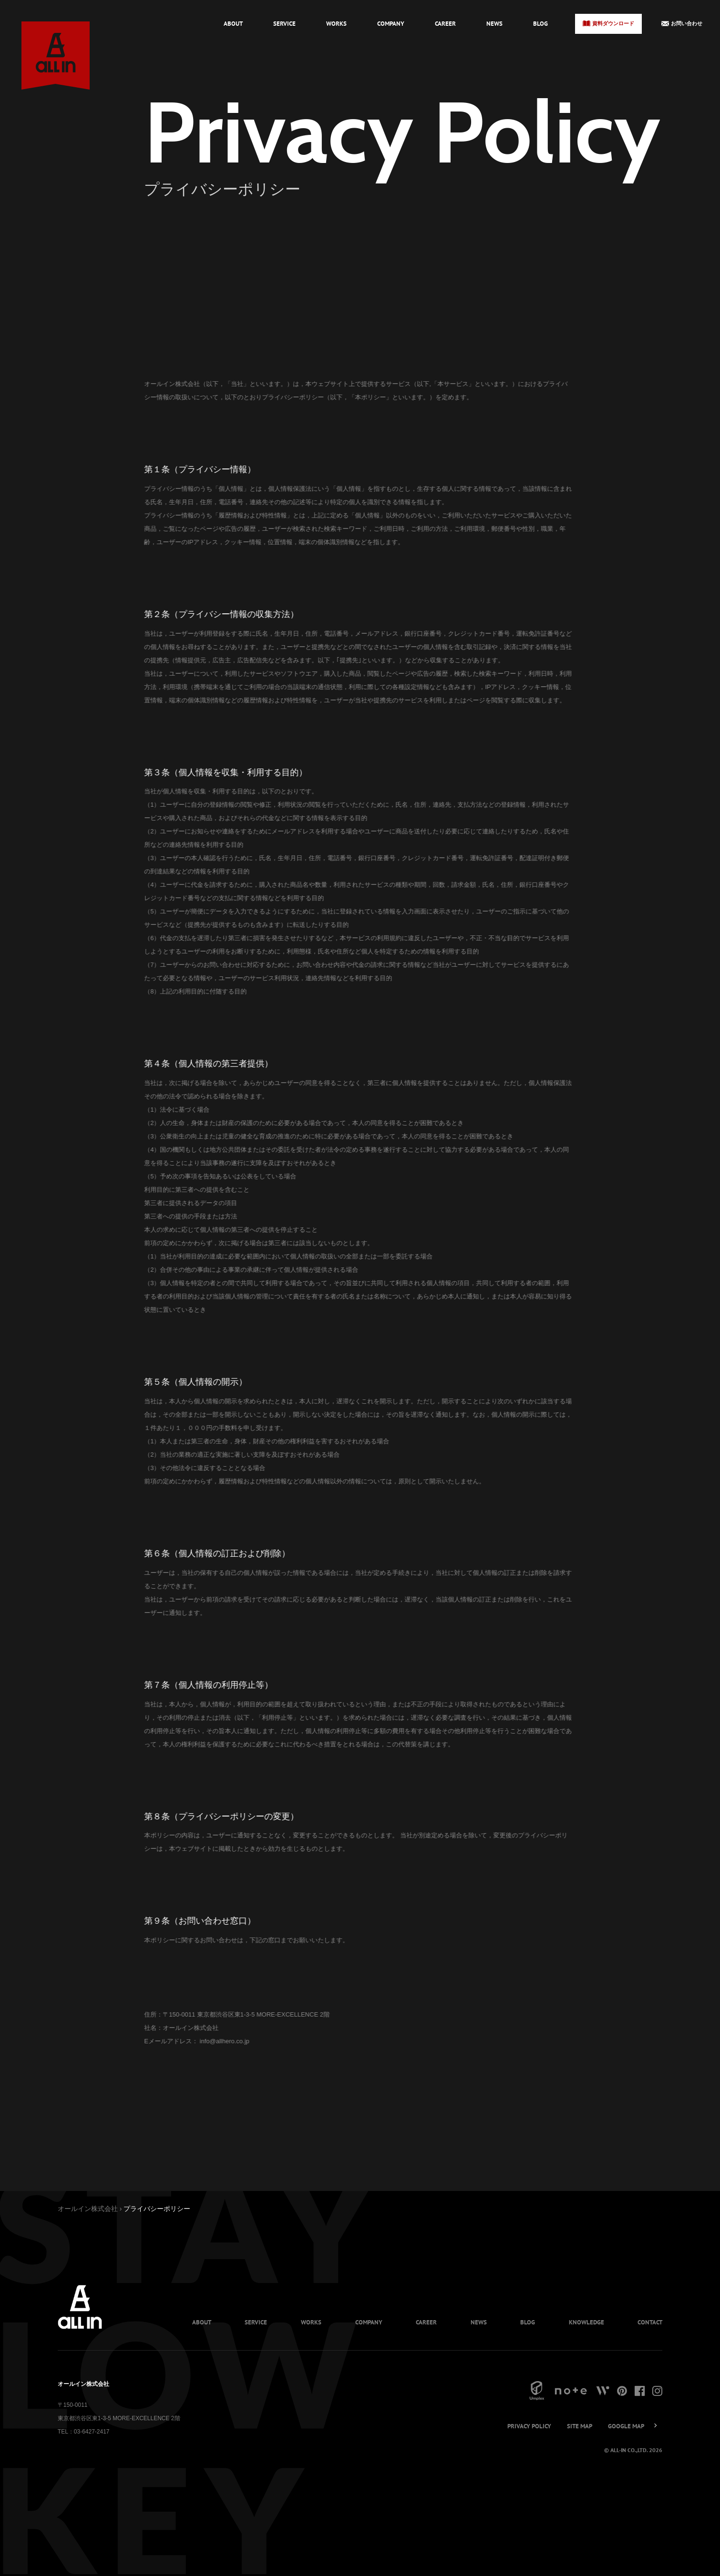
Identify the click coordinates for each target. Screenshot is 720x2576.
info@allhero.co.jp (193, 2041)
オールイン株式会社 (88, 2208)
